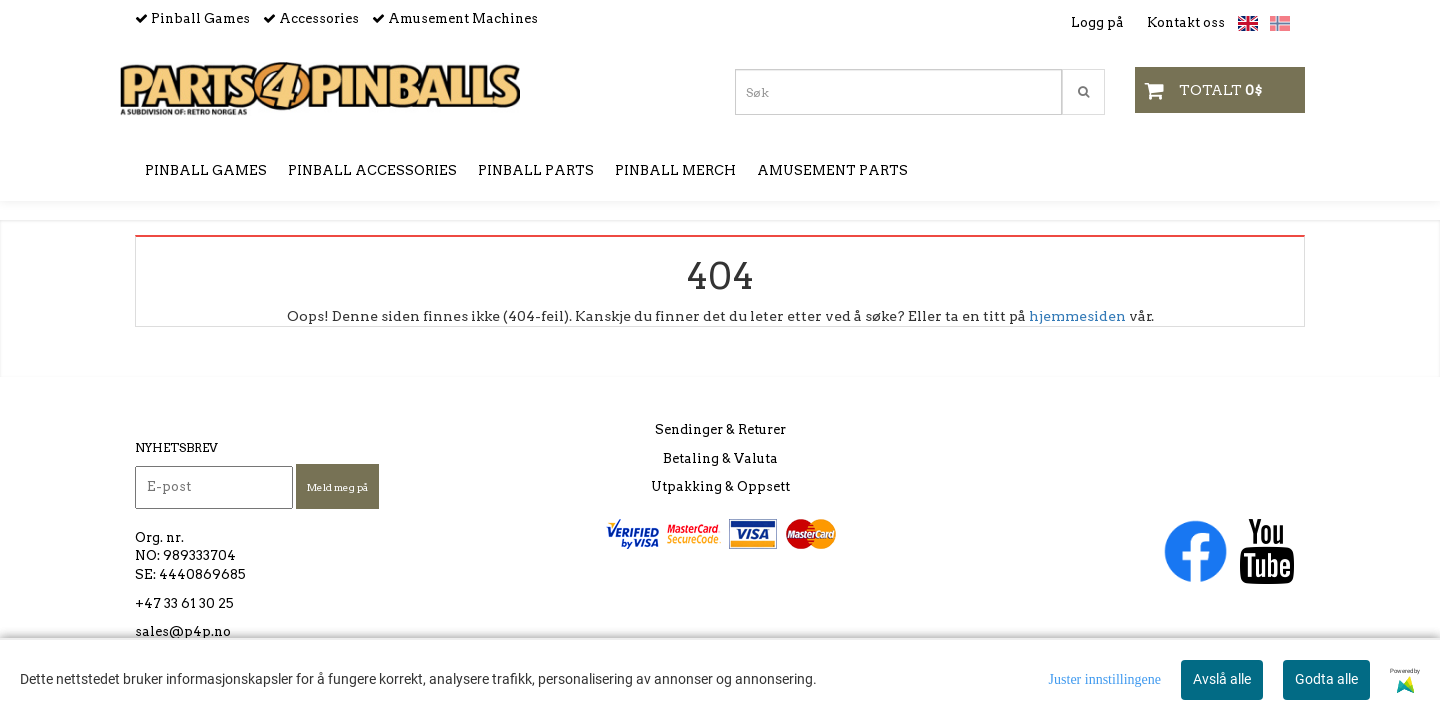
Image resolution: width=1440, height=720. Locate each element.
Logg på (1097, 22)
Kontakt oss (1186, 22)
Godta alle (1326, 679)
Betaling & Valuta (720, 458)
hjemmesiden (1077, 316)
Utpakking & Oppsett (720, 486)
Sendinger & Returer (720, 429)
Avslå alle (1222, 679)
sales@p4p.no (183, 631)
